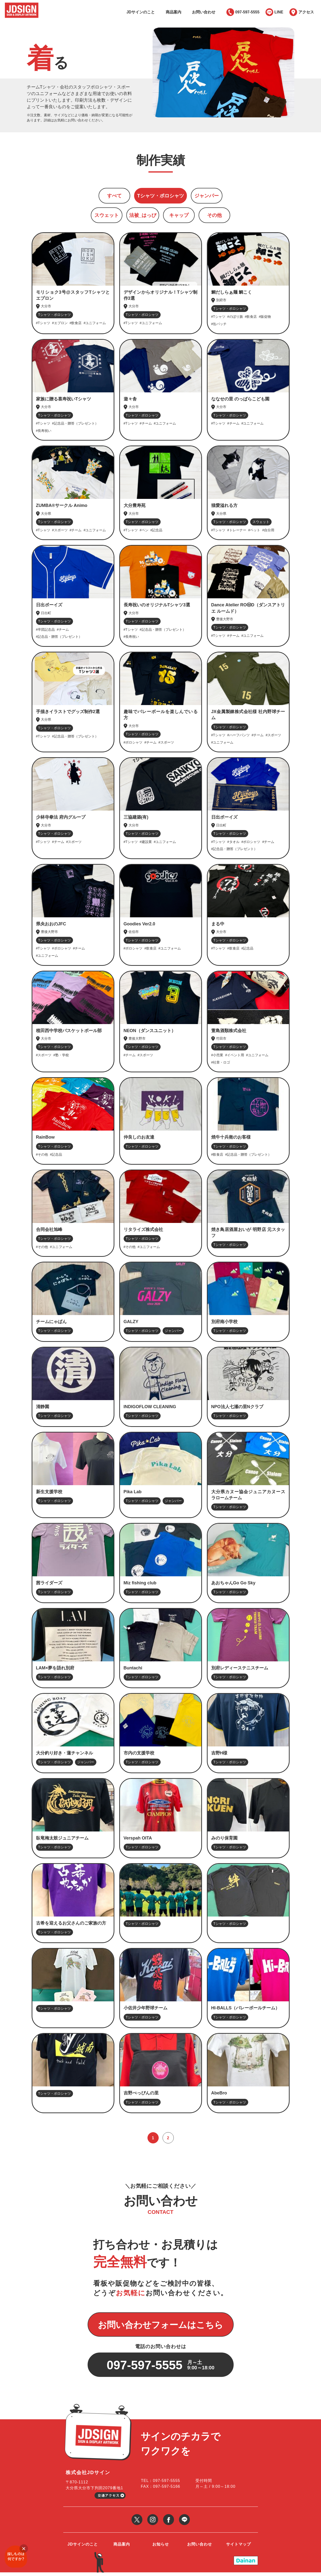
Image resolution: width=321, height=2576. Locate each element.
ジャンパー (206, 195)
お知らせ (160, 2533)
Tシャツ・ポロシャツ (160, 195)
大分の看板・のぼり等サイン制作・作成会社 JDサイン (100, 2568)
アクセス (306, 12)
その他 (214, 215)
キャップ (179, 215)
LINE (279, 12)
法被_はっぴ (142, 215)
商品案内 (173, 12)
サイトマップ (238, 2533)
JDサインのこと (141, 12)
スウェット (106, 215)
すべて (114, 195)
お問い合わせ (203, 12)
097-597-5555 (247, 12)
